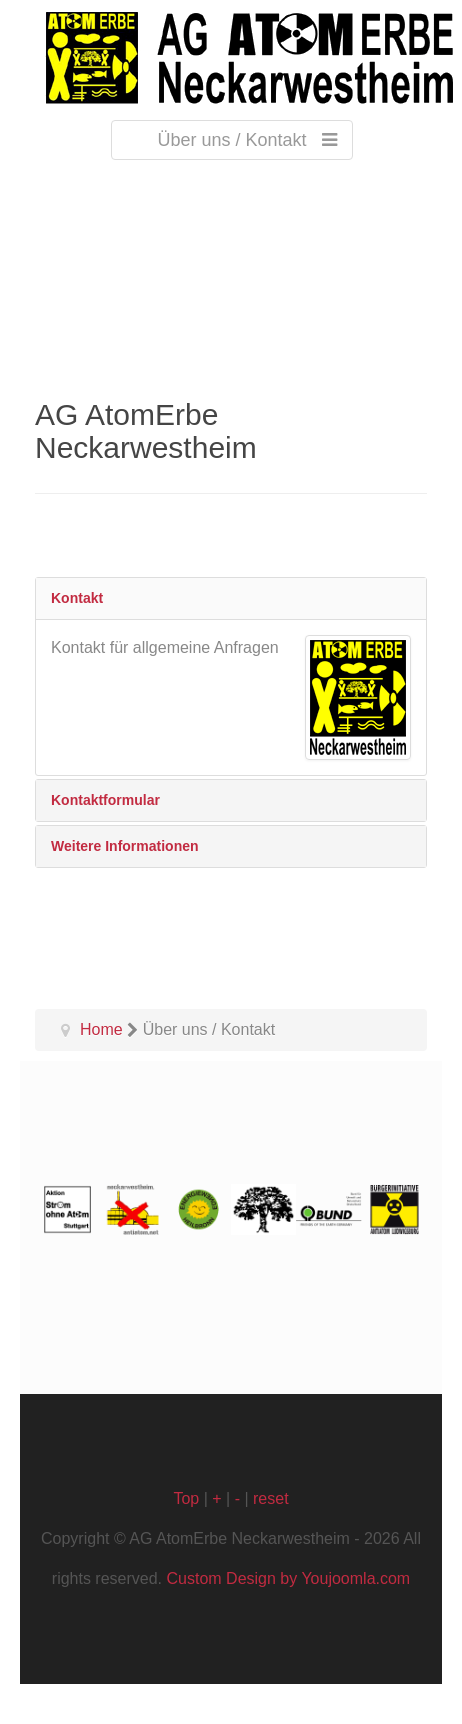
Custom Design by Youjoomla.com (289, 1578)
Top (186, 1498)
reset (271, 1498)
